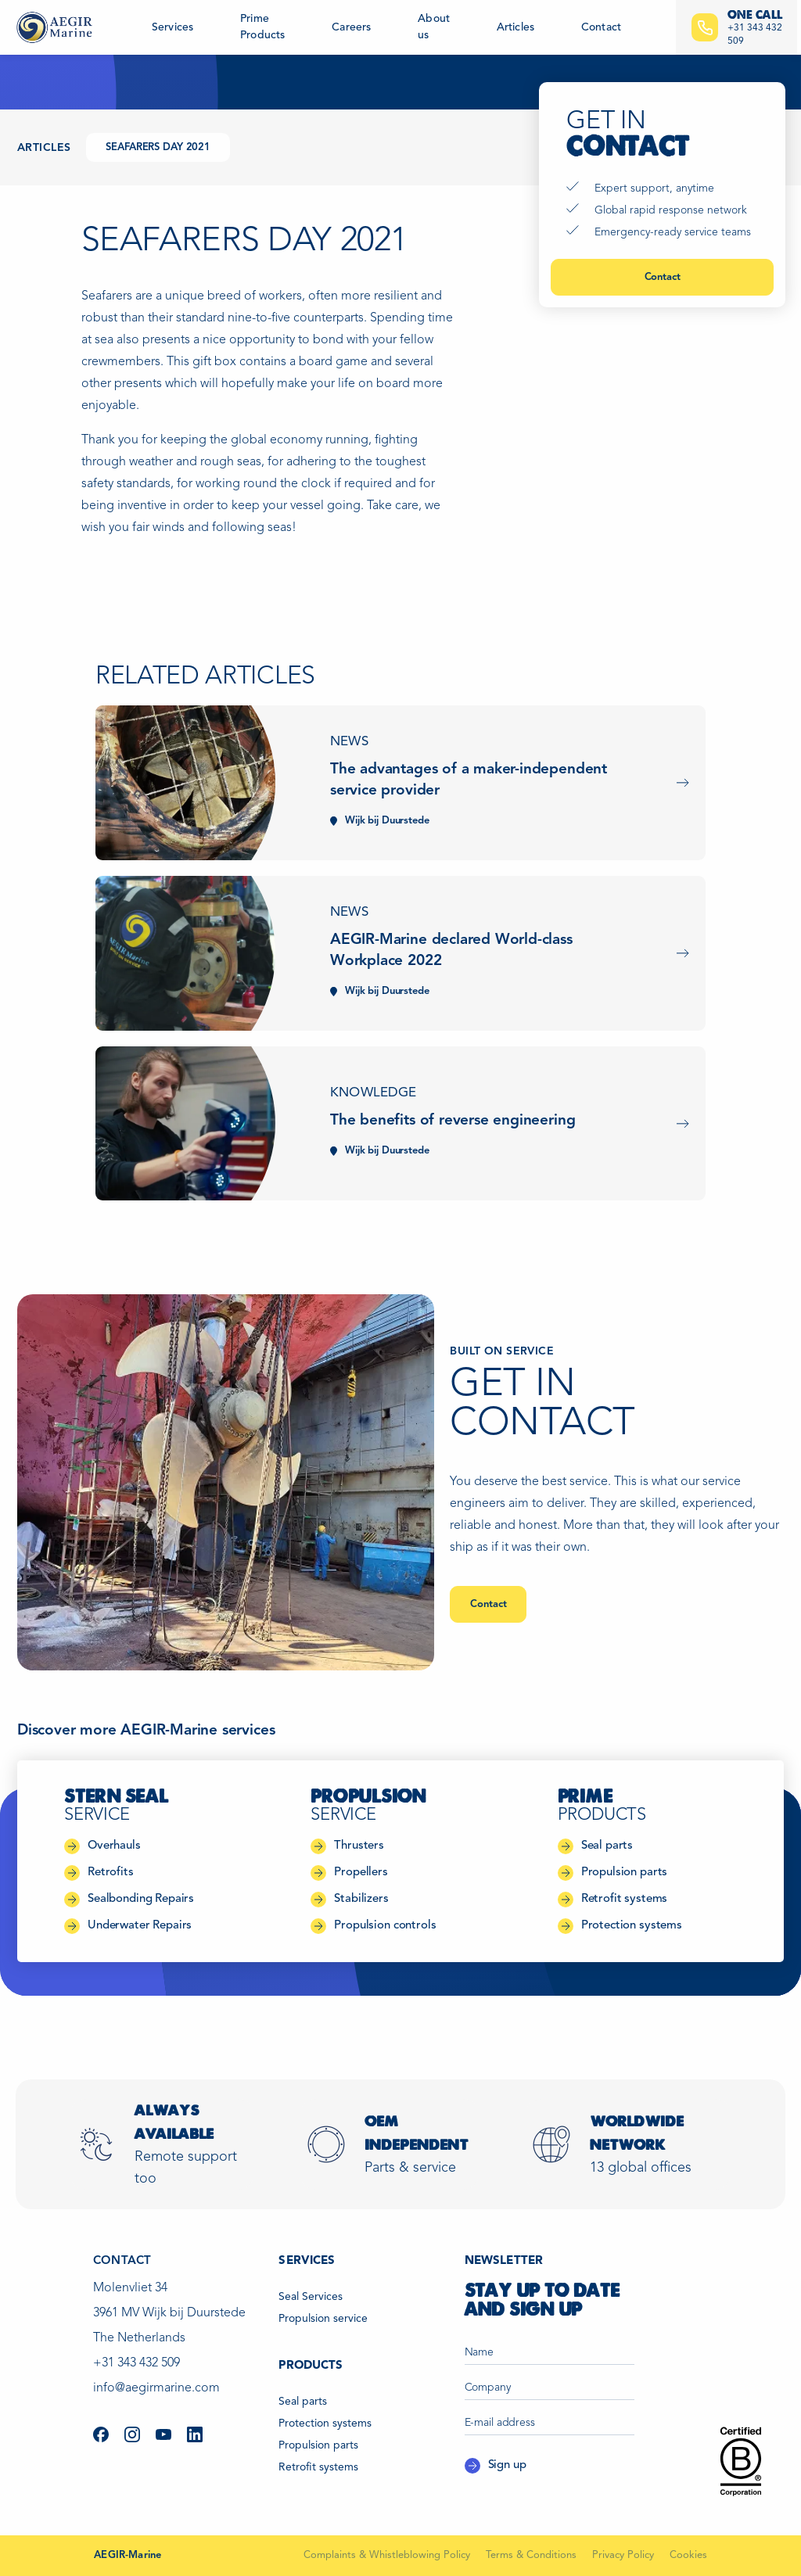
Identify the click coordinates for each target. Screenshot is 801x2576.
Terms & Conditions (531, 2555)
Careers (351, 27)
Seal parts (302, 2401)
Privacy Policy (623, 2555)
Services (172, 27)
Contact (601, 27)
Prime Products (262, 27)
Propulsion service (323, 2318)
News (349, 741)
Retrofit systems (318, 2467)
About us (434, 27)
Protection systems (325, 2423)
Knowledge (373, 1093)
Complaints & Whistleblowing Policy (387, 2555)
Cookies (688, 2555)
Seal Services (310, 2296)
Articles (515, 27)
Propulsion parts (318, 2445)
